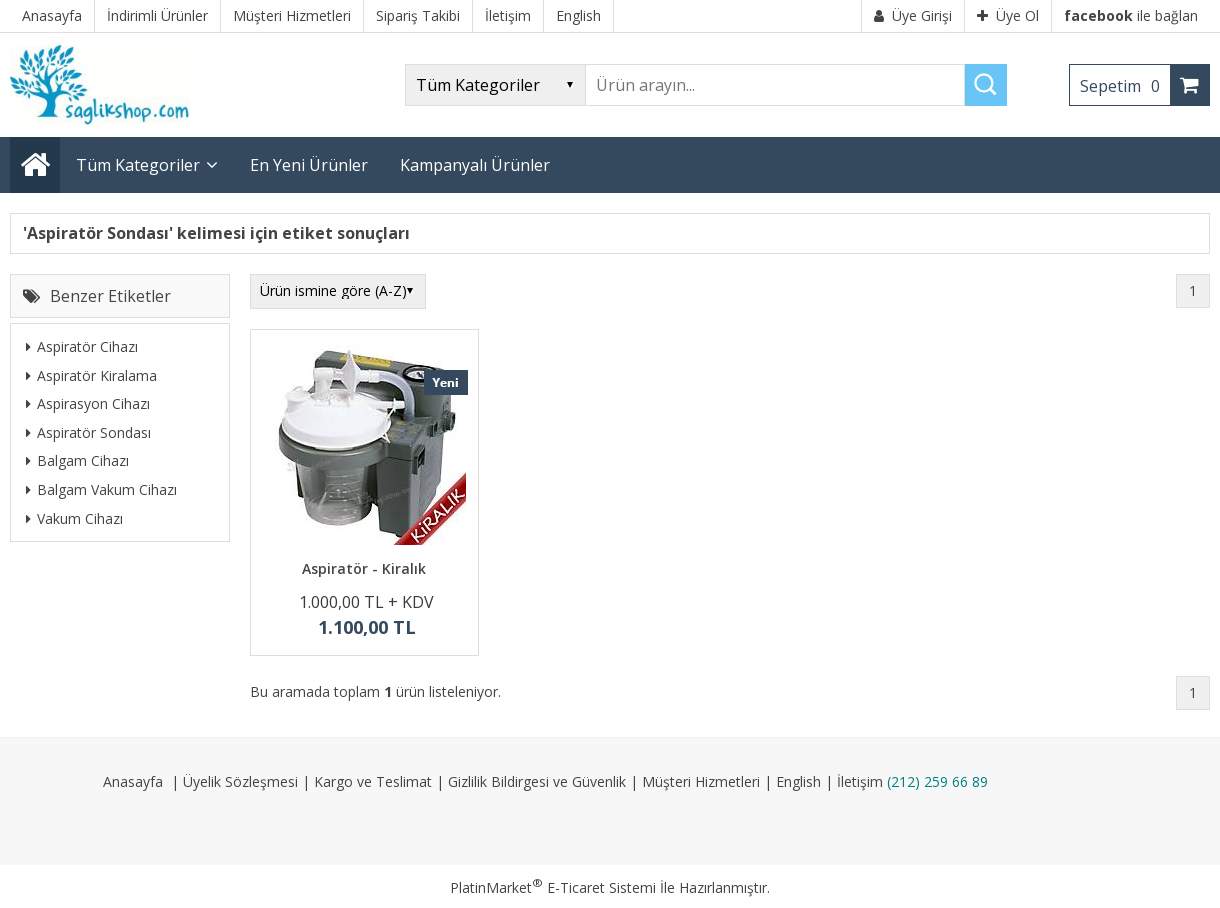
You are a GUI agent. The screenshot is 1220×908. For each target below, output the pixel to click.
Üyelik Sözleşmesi (240, 781)
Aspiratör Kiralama (91, 375)
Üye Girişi (913, 15)
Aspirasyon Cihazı (88, 403)
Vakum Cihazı (74, 518)
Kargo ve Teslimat (373, 781)
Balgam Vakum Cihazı (101, 489)
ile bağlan (1131, 15)
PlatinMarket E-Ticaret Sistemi (553, 887)
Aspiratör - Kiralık (364, 568)
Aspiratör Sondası (88, 432)
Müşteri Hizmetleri (701, 781)
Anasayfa (133, 781)
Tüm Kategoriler (138, 165)
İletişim (860, 781)
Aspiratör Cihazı (82, 346)
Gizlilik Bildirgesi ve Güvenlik (537, 781)
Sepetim (1125, 86)
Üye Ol (1008, 15)
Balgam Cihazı (77, 460)
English (798, 781)
